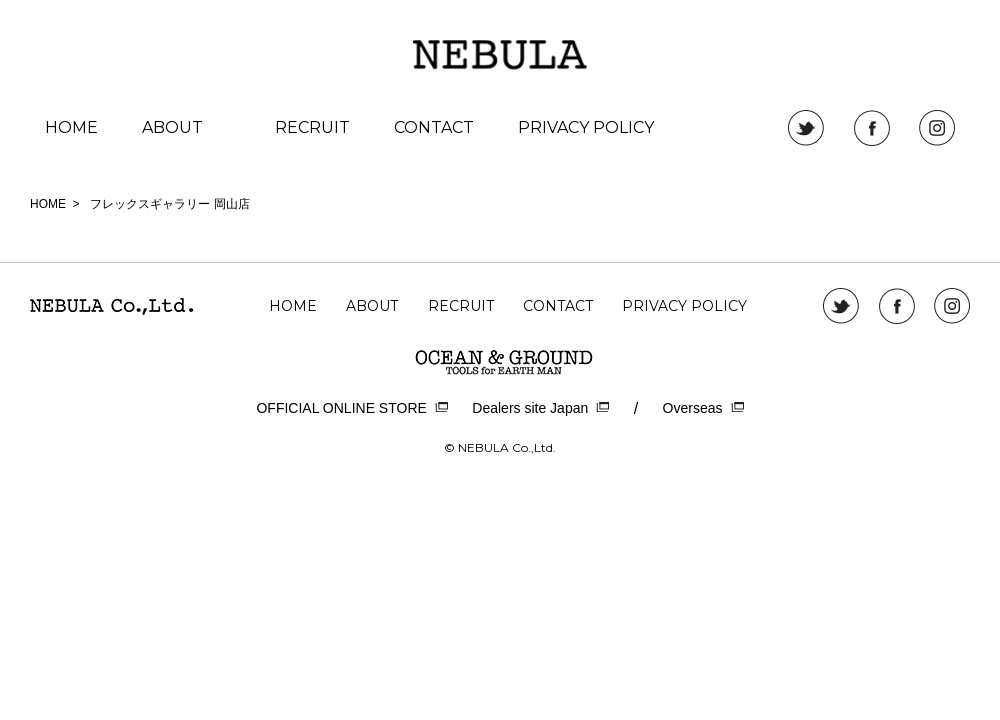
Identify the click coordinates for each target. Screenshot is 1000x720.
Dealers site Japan (540, 408)
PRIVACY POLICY (586, 127)
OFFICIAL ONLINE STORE (351, 408)
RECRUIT (312, 127)
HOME (71, 127)
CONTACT (434, 127)
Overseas (703, 408)
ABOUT (172, 127)
